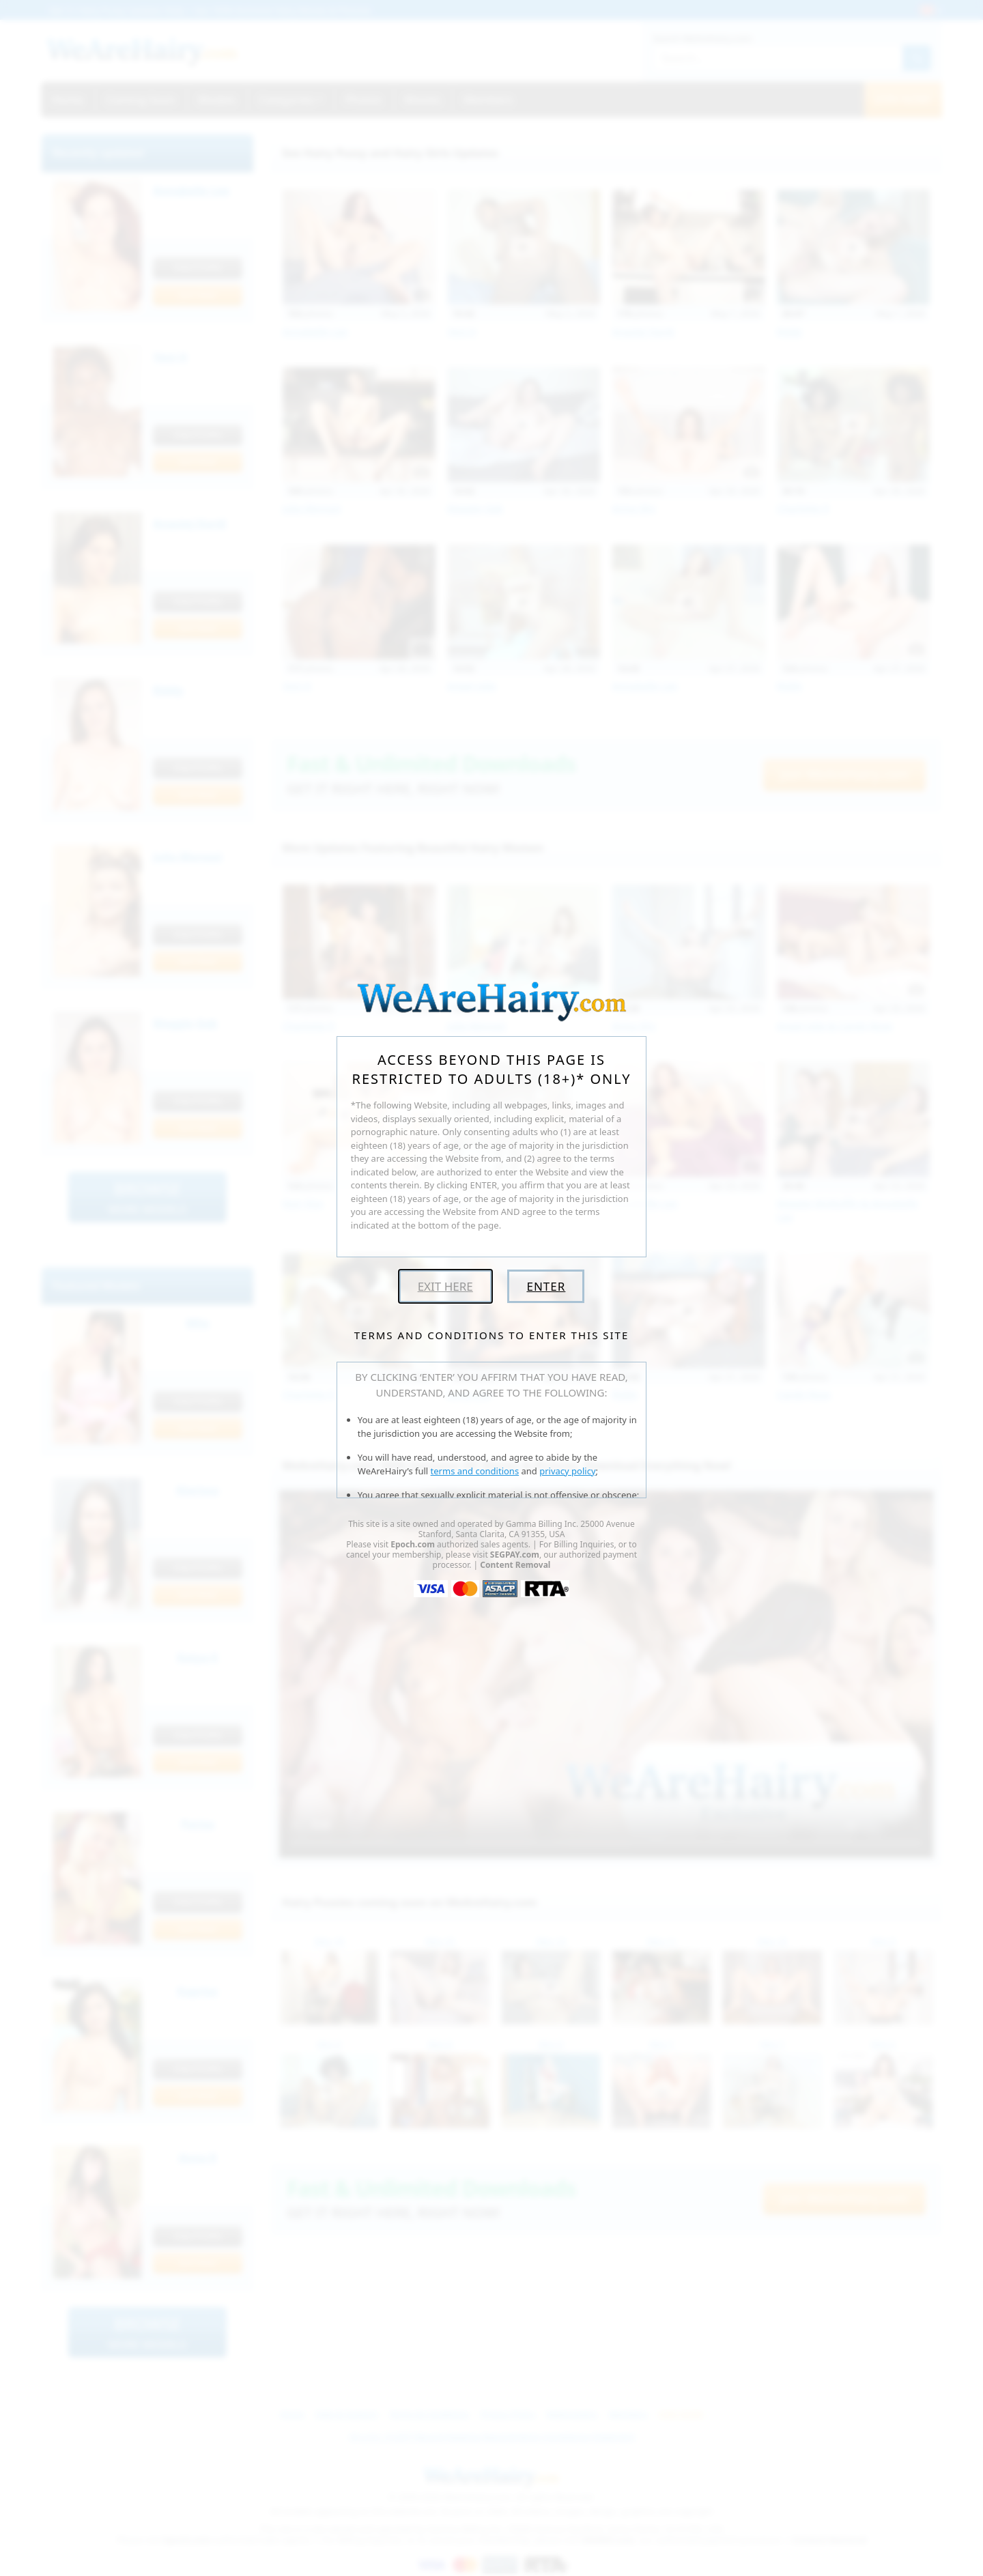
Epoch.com (412, 1544)
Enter (545, 1286)
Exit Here (445, 1286)
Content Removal (515, 1565)
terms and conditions (475, 1471)
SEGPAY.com (514, 1554)
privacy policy (567, 1471)
